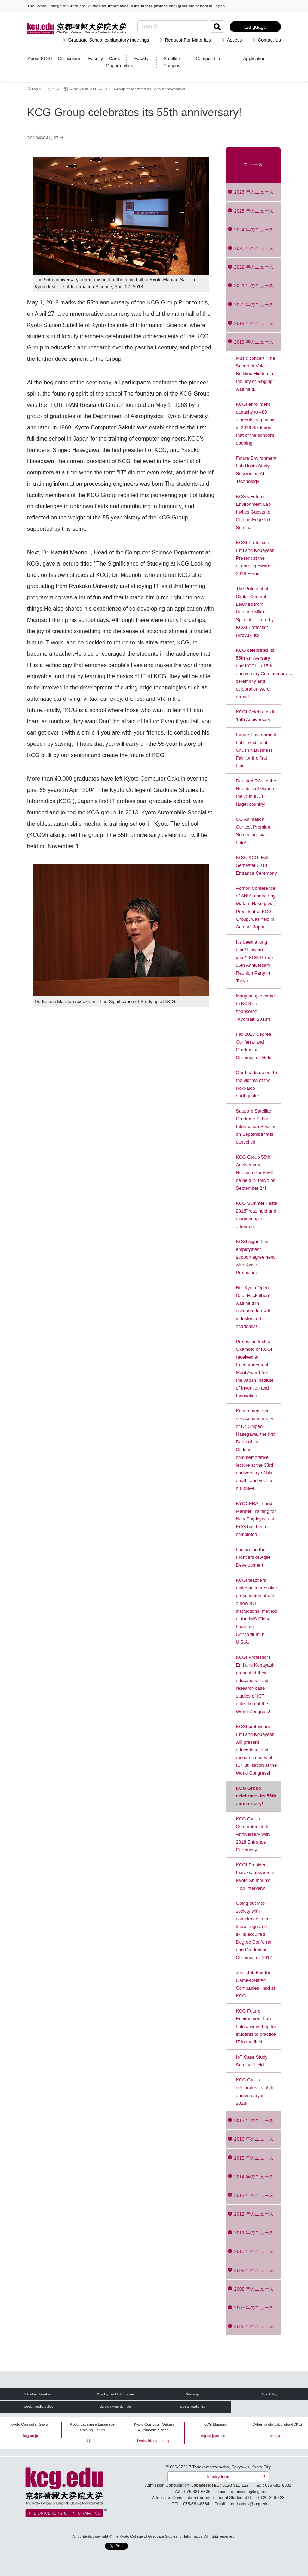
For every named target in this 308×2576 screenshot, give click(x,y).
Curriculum (69, 58)
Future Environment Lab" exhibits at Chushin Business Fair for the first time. (256, 750)
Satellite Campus (171, 62)
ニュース (253, 164)
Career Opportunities (116, 62)
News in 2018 (86, 89)
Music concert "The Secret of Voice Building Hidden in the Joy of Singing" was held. (255, 373)
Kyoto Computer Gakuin (31, 2424)
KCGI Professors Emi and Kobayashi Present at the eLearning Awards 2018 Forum (256, 558)
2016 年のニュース (253, 2139)
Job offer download (38, 2394)
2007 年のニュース (253, 2307)
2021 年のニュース (253, 285)
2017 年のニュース (253, 2120)
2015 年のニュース (253, 2158)
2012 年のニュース (253, 2214)
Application (254, 58)
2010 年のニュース (253, 2251)
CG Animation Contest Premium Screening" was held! (254, 831)
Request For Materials (188, 40)
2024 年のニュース (253, 229)
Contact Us (269, 40)
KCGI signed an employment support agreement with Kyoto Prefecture (255, 1257)
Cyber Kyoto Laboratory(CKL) (277, 2424)
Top (34, 89)
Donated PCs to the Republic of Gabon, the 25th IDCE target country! (256, 792)
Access (234, 40)
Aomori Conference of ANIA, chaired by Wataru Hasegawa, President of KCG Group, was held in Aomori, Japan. (256, 908)
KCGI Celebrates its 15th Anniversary (256, 715)
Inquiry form (218, 2476)
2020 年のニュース (253, 304)
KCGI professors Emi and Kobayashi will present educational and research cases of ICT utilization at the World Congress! (256, 1750)
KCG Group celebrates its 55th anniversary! (256, 1795)
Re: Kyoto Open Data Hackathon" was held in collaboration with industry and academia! (254, 1307)
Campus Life (208, 58)
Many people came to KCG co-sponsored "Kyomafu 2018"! (255, 1007)
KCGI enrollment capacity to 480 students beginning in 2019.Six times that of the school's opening (255, 424)
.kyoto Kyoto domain (115, 2406)
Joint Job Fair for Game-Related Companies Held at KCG (255, 1984)
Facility (141, 58)
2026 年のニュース (253, 192)
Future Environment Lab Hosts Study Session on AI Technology (256, 469)
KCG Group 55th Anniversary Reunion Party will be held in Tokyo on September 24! (256, 1172)
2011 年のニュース (253, 2232)
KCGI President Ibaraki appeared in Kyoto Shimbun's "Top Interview (256, 1876)
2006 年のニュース (253, 2326)
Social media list (192, 2406)
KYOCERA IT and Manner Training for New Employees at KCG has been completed (256, 1519)
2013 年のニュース (253, 2195)
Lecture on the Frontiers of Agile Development (253, 1557)
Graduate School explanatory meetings (108, 40)
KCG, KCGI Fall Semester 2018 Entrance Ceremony (256, 865)
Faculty (95, 58)
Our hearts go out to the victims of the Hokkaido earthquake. (256, 1084)
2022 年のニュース (253, 267)
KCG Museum (215, 2424)
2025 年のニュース (253, 211)
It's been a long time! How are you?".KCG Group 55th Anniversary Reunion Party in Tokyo (254, 961)
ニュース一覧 (56, 89)
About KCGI (39, 58)
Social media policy (38, 2406)
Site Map (192, 2394)
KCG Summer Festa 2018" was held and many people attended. (256, 1215)
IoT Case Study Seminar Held (252, 2060)
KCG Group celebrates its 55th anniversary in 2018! (254, 2091)
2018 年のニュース (253, 342)
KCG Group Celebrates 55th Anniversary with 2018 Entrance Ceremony (253, 1834)
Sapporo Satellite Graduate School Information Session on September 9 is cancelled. (256, 1126)
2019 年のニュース (253, 323)
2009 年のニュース (253, 2270)
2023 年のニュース (253, 248)
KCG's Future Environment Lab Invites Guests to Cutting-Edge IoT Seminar (253, 512)
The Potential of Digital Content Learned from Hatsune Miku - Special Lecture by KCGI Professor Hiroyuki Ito (255, 612)
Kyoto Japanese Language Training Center (92, 2427)
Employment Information (115, 2394)
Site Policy (269, 2394)
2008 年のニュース (253, 2289)
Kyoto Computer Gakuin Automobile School (154, 2427)
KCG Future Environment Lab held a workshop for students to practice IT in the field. (256, 2026)
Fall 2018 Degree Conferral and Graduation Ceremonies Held (254, 1046)
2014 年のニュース (253, 2176)
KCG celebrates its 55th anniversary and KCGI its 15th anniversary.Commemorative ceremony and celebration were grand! (258, 673)
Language (255, 27)
